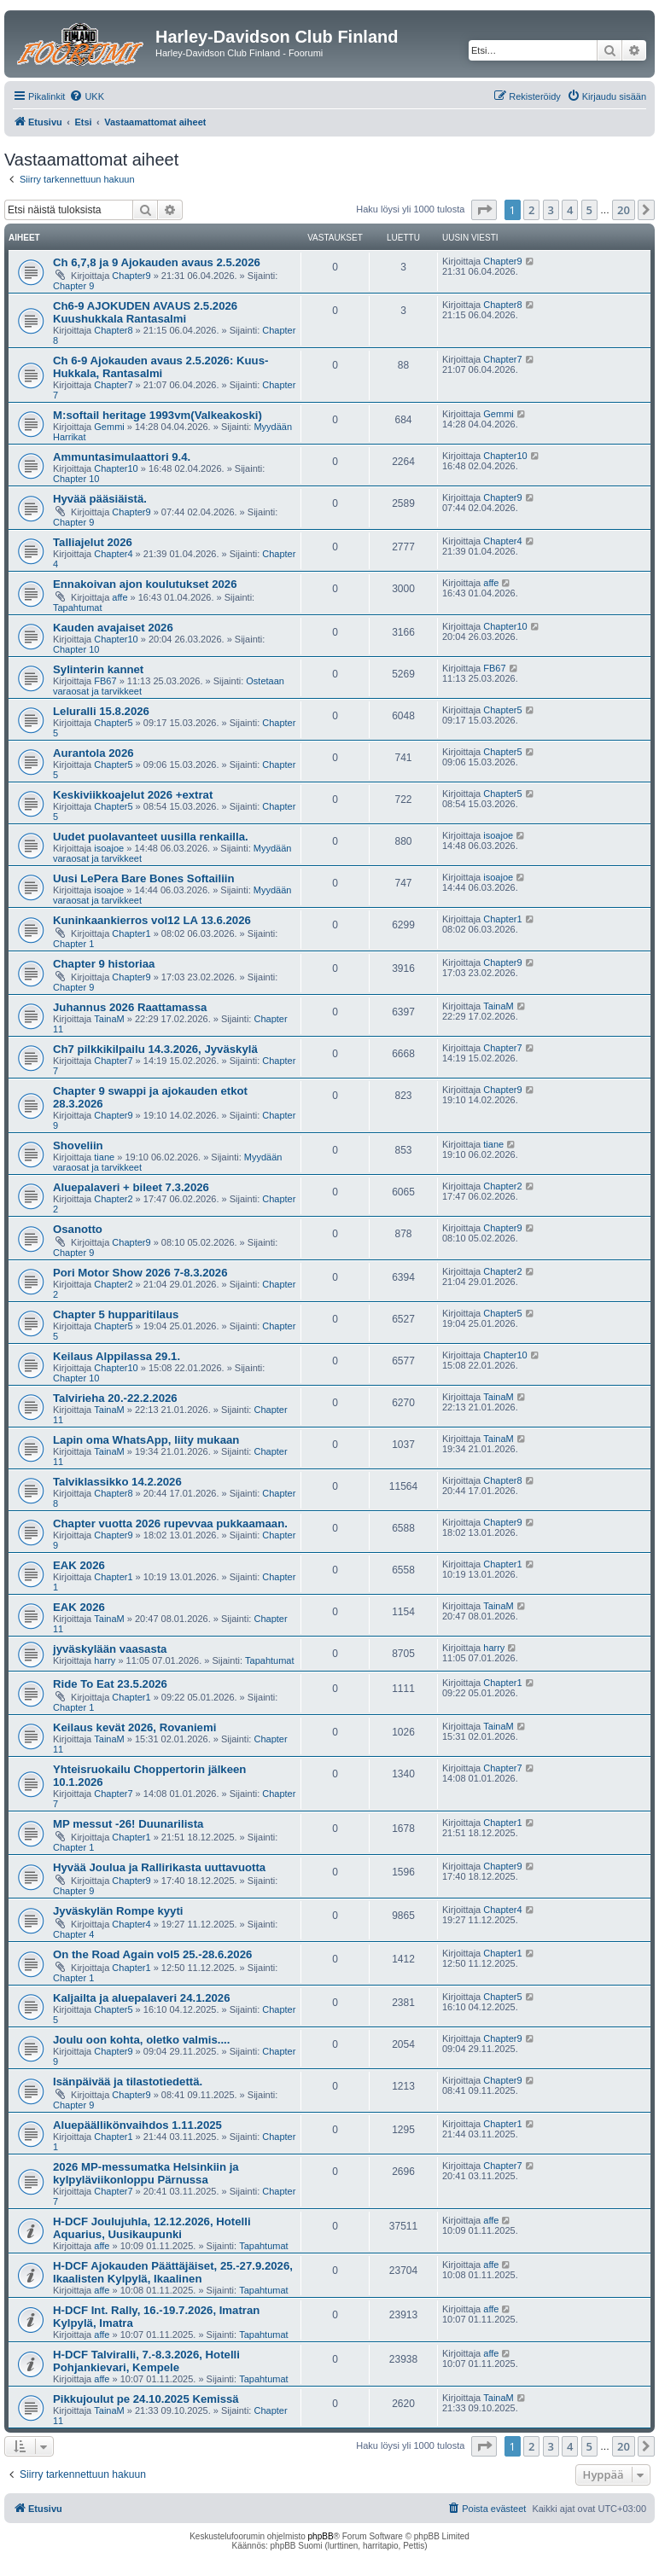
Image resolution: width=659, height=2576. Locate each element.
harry (104, 1660)
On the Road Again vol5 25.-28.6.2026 (152, 1954)
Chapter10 (115, 468)
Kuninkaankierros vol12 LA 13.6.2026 (152, 920)
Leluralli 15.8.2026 (101, 711)
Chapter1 (131, 933)
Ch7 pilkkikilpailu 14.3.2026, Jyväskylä (155, 1049)
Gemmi (109, 427)
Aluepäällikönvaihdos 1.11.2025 (137, 2125)
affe (119, 597)
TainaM (109, 1019)
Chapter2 (113, 1199)
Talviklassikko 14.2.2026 (117, 1481)
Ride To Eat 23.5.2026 (110, 1684)
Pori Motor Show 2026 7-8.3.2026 (140, 1272)
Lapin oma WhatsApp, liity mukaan (146, 1439)
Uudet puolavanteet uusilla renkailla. (150, 836)
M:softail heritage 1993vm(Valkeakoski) (157, 415)
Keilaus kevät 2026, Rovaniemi (134, 1727)
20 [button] (623, 210)
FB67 (105, 681)
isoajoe (109, 848)
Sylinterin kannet (98, 669)
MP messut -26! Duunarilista (128, 1823)
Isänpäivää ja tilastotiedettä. (127, 2081)
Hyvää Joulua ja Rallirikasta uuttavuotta (159, 1867)
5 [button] (589, 210)
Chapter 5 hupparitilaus (115, 1314)
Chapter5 (113, 723)
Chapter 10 (76, 479)
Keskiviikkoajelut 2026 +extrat (133, 794)
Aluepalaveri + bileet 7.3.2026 (131, 1187)
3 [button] (551, 210)
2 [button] (531, 210)
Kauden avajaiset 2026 (113, 627)
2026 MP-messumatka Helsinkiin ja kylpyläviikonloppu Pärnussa (146, 2173)
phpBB (321, 2536)
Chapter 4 (73, 1934)
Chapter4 (113, 554)
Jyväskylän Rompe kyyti (118, 1910)
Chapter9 (131, 275)
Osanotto (77, 1229)
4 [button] (570, 210)
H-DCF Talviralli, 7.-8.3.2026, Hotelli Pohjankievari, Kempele (146, 2361)
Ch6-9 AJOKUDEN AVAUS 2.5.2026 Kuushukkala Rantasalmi (145, 312)
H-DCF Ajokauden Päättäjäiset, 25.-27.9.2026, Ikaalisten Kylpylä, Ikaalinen (173, 2272)
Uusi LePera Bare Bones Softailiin (144, 878)
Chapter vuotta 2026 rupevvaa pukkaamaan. (170, 1523)
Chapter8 (113, 330)
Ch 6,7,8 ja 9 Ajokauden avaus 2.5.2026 (156, 262)
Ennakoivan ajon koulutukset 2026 (144, 584)
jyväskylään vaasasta (109, 1649)
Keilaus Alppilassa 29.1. (116, 1356)
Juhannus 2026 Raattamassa (130, 1007)
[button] (484, 210)
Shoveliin (78, 1145)
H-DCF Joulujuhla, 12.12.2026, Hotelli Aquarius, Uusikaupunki (152, 2228)
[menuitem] (86, 96)
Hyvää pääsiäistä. (100, 498)
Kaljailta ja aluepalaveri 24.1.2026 (141, 1998)
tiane (104, 1157)
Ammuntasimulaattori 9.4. (121, 457)
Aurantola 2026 (93, 753)
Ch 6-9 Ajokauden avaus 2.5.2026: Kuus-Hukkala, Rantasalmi (160, 367)
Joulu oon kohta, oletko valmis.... (141, 2039)
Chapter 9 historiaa (104, 963)
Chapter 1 (73, 944)
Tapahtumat (77, 607)
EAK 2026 (79, 1565)
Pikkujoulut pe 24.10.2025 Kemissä (146, 2399)
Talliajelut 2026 (92, 542)
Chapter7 (113, 385)
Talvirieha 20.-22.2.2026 (115, 1398)
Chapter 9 (73, 286)
